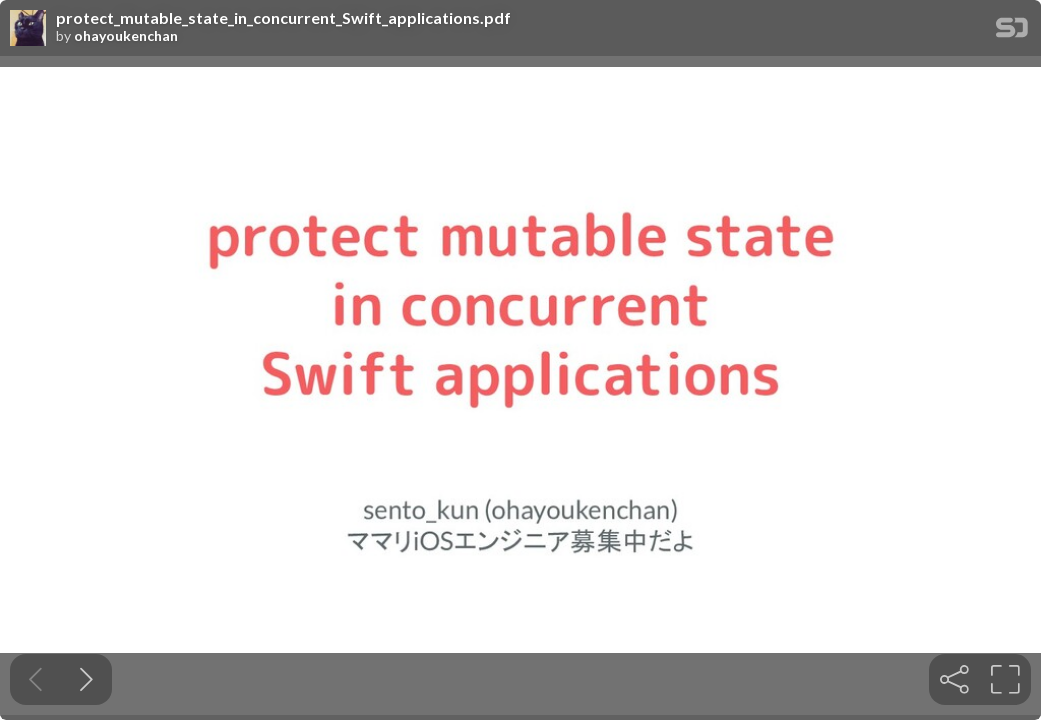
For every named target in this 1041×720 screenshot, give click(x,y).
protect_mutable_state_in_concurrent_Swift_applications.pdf (283, 18)
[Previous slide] (35, 679)
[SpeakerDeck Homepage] (1012, 31)
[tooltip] (954, 679)
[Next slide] (86, 679)
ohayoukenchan (126, 36)
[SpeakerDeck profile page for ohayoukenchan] (28, 29)
